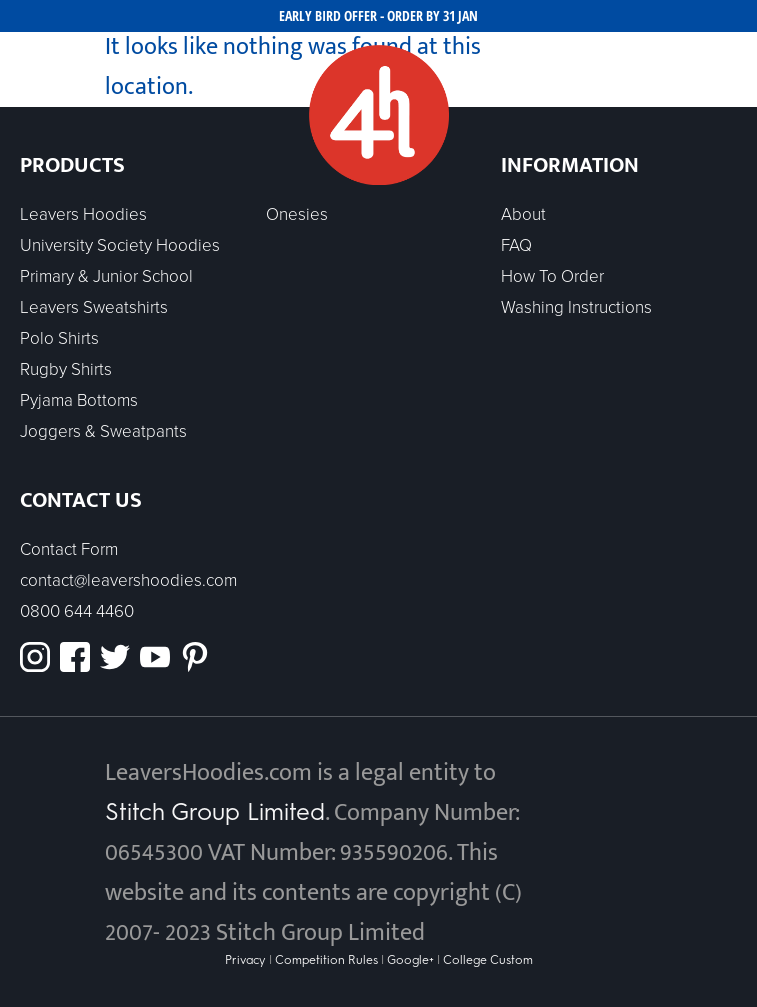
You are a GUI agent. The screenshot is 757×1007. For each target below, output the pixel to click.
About (523, 214)
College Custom (488, 960)
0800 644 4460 (77, 611)
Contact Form (69, 549)
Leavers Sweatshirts (94, 307)
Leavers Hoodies (83, 214)
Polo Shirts (59, 338)
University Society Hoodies (120, 245)
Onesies (297, 214)
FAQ (516, 245)
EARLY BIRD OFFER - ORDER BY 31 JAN (378, 15)
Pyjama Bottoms (79, 400)
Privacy (247, 960)
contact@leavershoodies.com (128, 580)
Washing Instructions (576, 307)
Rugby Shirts (66, 369)
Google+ (410, 960)
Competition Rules (326, 960)
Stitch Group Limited (215, 811)
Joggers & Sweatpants (103, 431)
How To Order (552, 276)
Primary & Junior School (106, 276)
